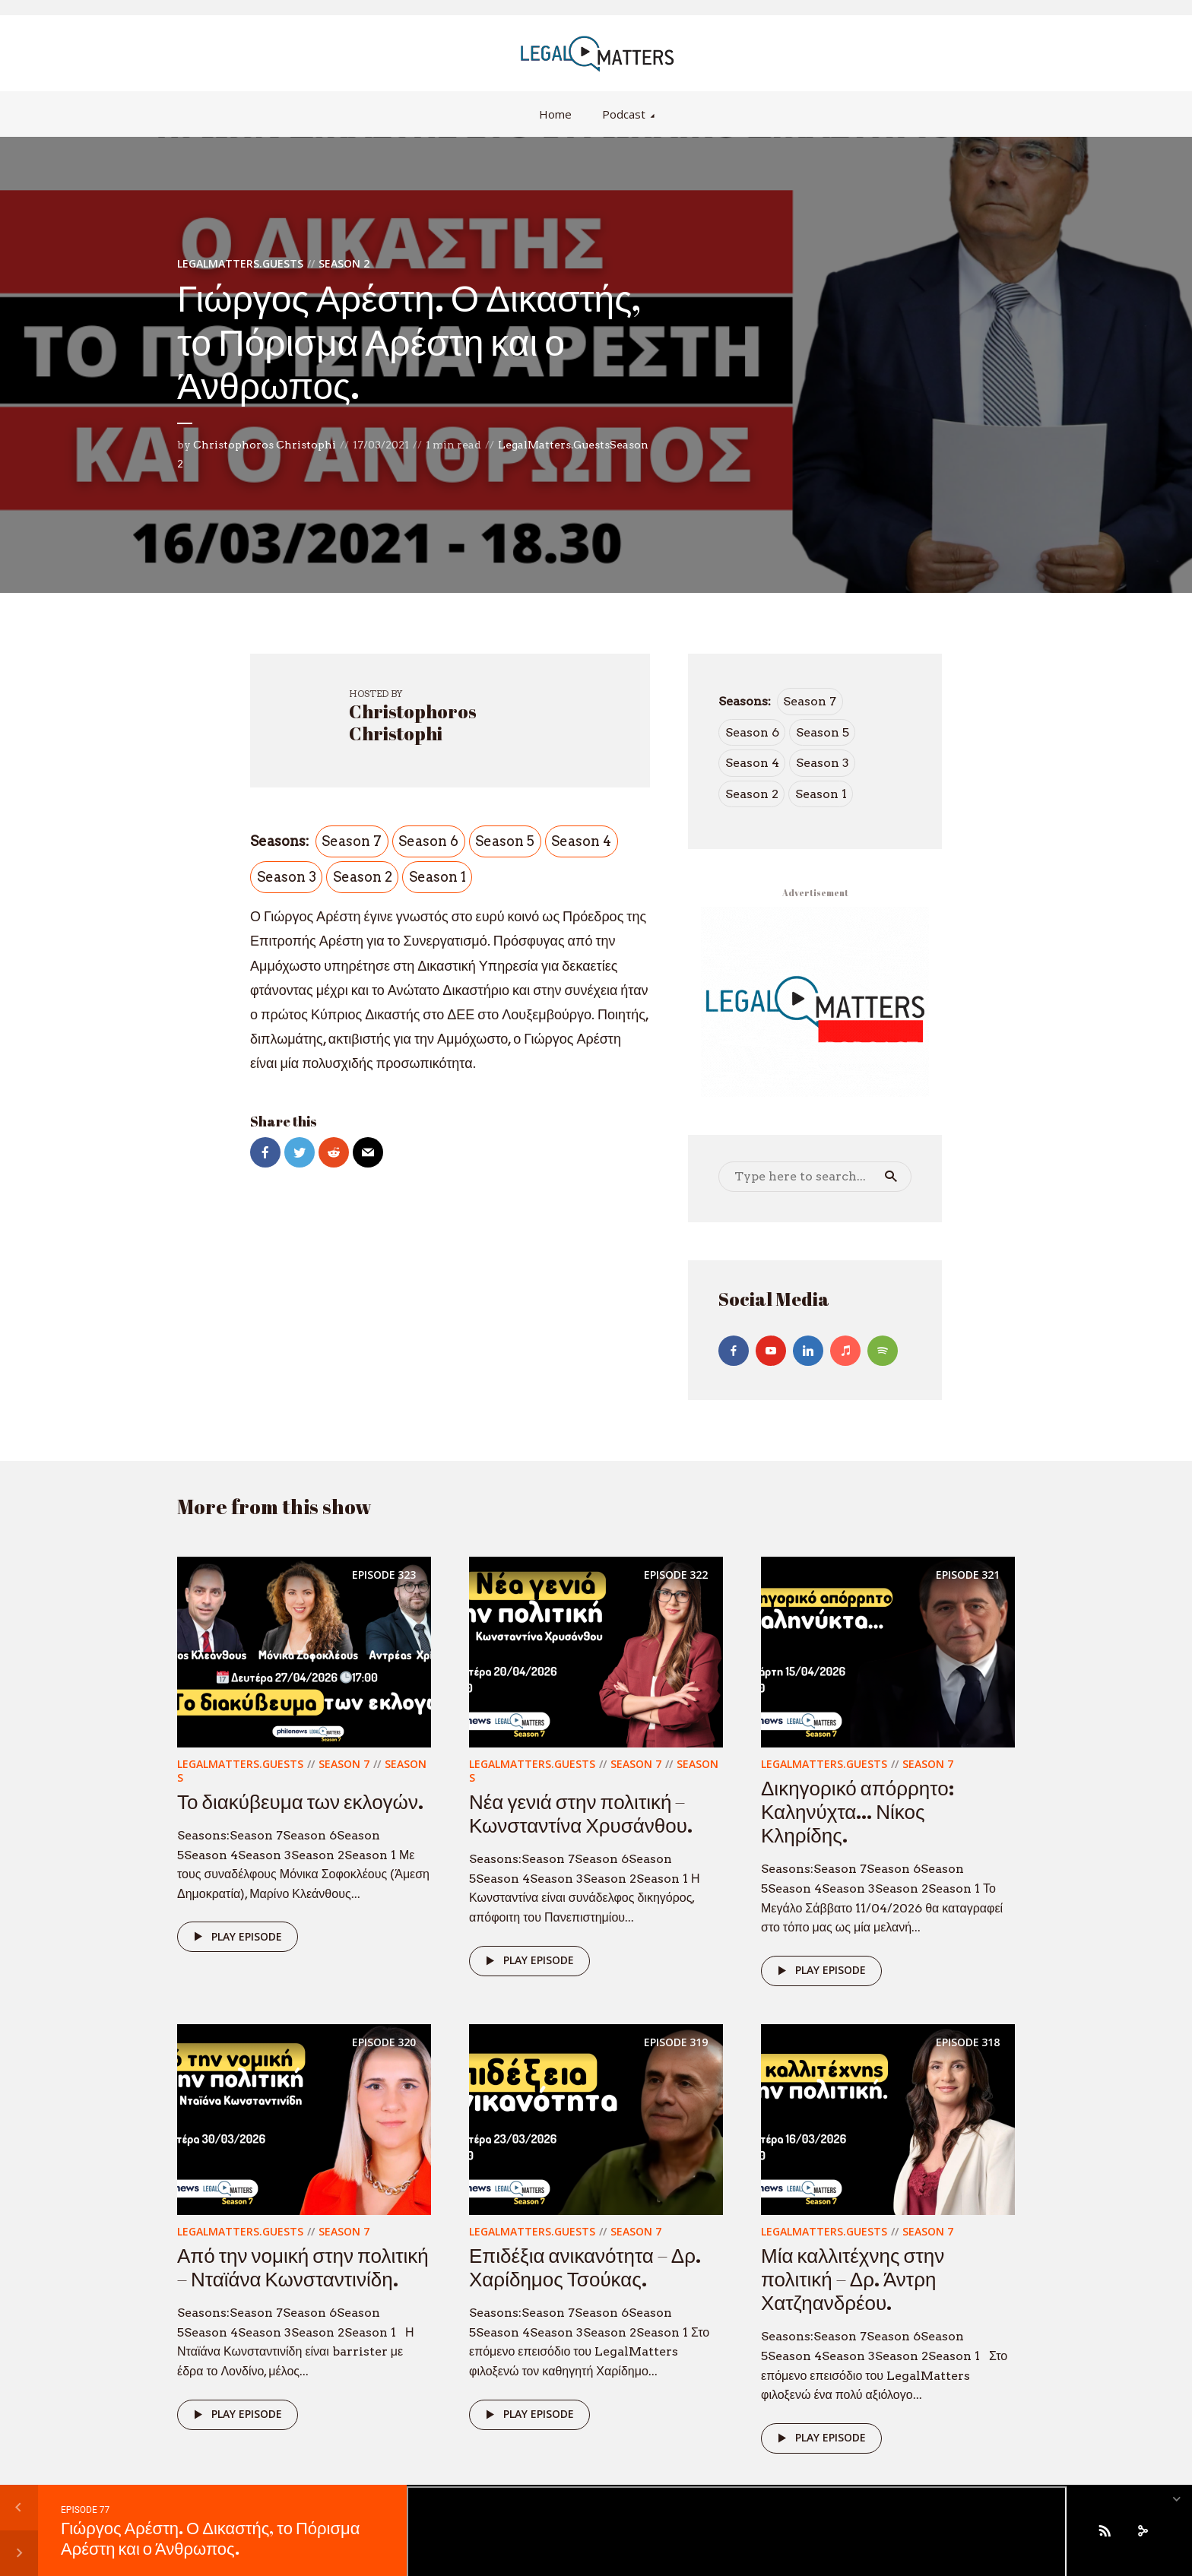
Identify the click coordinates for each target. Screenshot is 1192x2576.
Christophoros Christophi (264, 445)
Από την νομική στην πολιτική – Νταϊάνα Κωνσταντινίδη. (303, 2267)
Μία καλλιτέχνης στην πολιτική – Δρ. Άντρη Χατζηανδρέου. (852, 2279)
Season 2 (344, 263)
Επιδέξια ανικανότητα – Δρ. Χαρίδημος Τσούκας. (585, 2267)
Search (891, 1177)
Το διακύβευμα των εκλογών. (300, 1801)
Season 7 (352, 841)
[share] (1143, 2530)
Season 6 (428, 841)
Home (555, 114)
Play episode (235, 1937)
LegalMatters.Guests (240, 263)
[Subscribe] (1105, 2530)
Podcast (623, 114)
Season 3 (286, 877)
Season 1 (437, 877)
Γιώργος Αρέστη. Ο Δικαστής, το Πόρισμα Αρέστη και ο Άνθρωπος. (210, 2538)
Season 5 (504, 841)
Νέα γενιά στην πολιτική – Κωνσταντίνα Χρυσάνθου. (581, 1813)
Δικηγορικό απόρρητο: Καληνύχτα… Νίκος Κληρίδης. (857, 1811)
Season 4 (581, 841)
